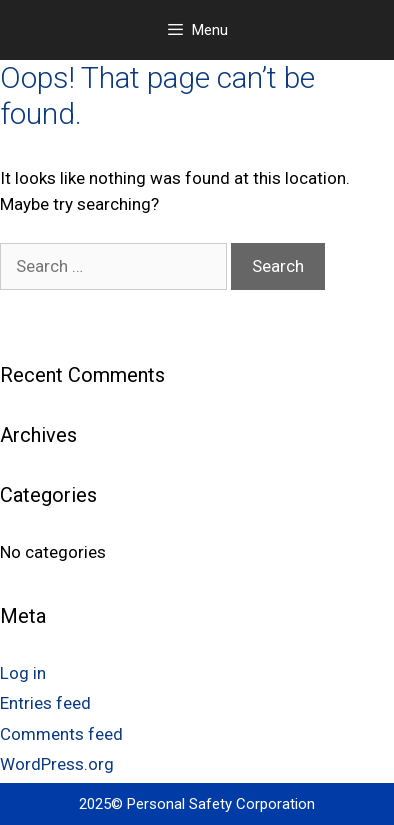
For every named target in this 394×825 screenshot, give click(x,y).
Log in (23, 673)
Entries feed (45, 703)
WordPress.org (57, 764)
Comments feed (61, 734)
